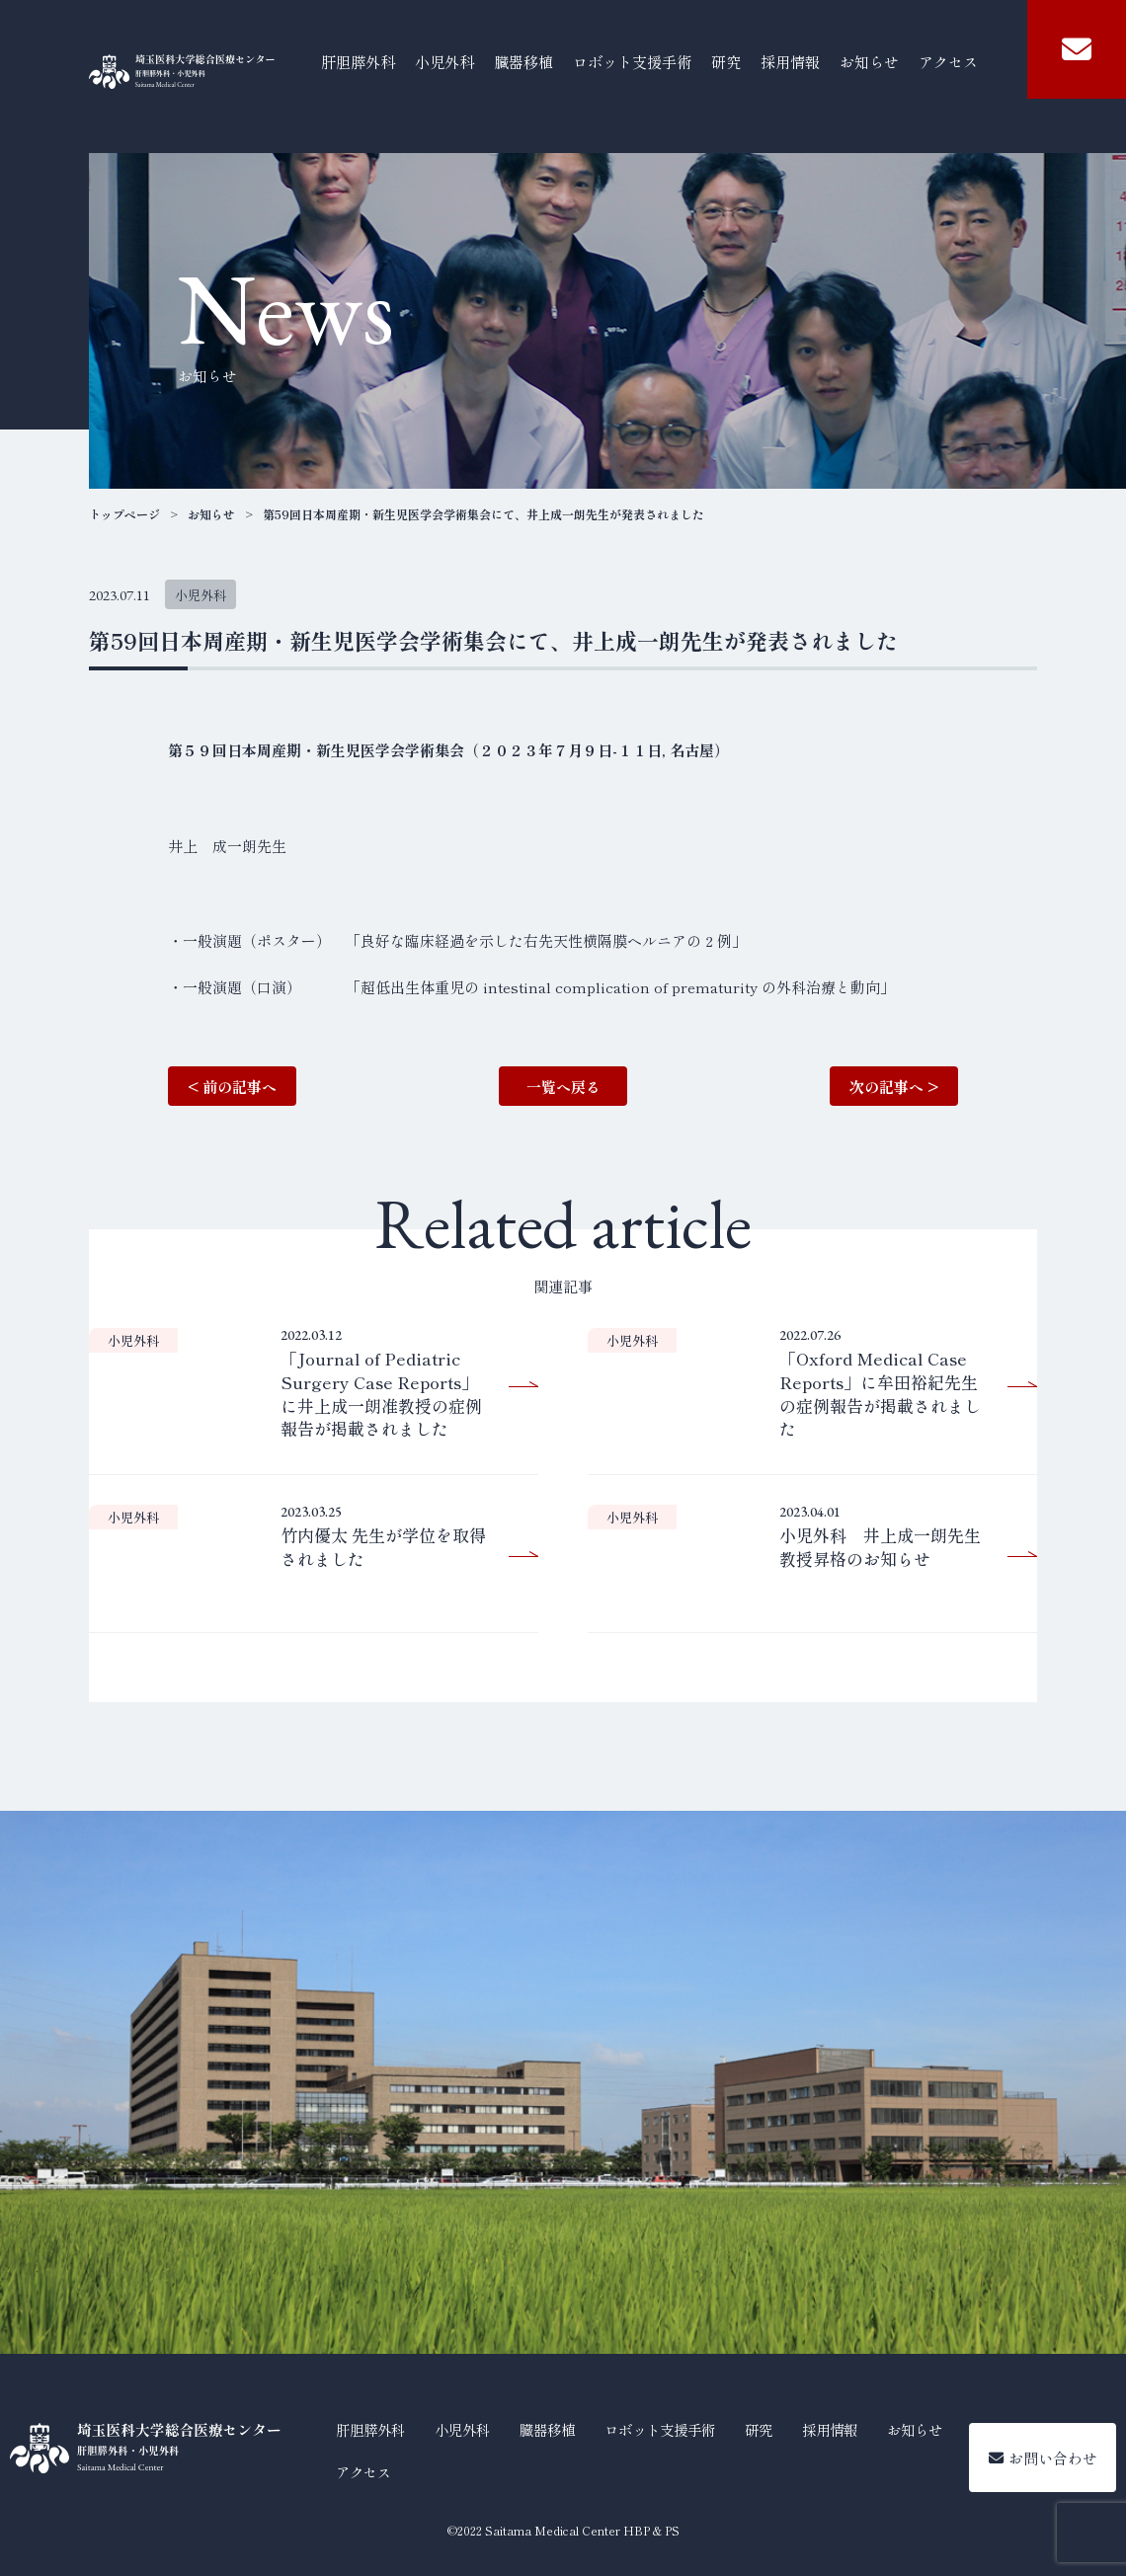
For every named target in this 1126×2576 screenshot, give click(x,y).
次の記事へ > (893, 1086)
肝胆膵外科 (358, 61)
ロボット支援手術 (632, 61)
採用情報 (790, 61)
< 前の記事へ (232, 1086)
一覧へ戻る (563, 1086)
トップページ (124, 514)
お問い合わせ (1043, 2457)
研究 (726, 61)
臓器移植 (523, 61)
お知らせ (869, 61)
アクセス (948, 61)
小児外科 (444, 61)
